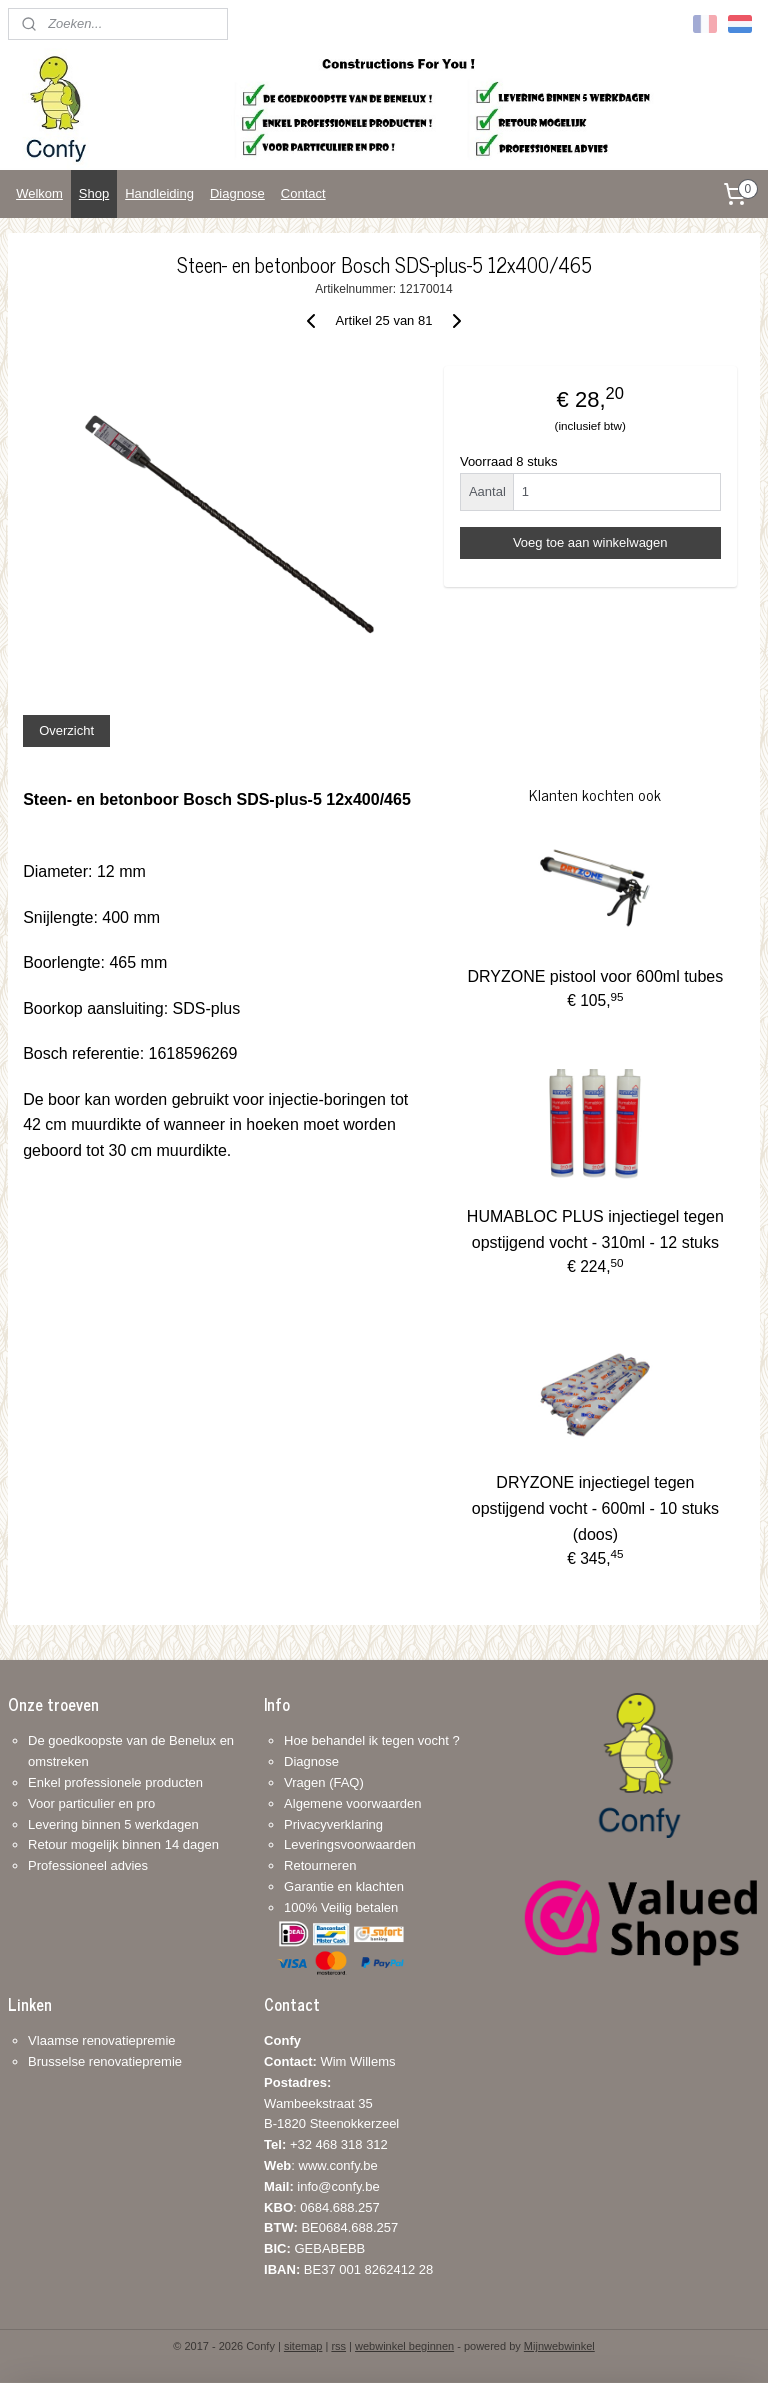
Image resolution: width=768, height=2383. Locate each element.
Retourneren (320, 1865)
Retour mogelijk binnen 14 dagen (123, 1844)
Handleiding (159, 193)
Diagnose (237, 193)
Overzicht (66, 730)
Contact (303, 193)
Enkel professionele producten (115, 1782)
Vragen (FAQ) (324, 1782)
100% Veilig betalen (341, 1907)
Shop (94, 193)
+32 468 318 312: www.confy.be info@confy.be (326, 2165)
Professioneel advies (88, 1865)
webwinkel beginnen (404, 2346)
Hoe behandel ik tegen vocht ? (372, 1740)
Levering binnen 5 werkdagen (113, 1824)
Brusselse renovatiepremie (105, 2061)
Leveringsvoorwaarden (350, 1844)
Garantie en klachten (344, 1886)
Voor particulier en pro (91, 1803)
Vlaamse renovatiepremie (101, 2040)
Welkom (39, 193)
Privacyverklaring (333, 1824)
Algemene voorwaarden (352, 1803)
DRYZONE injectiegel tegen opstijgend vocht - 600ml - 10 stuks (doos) (595, 1508)
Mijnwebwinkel (559, 2346)
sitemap (303, 2346)
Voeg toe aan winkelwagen (590, 542)
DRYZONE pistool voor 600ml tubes (595, 976)
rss (338, 2346)
